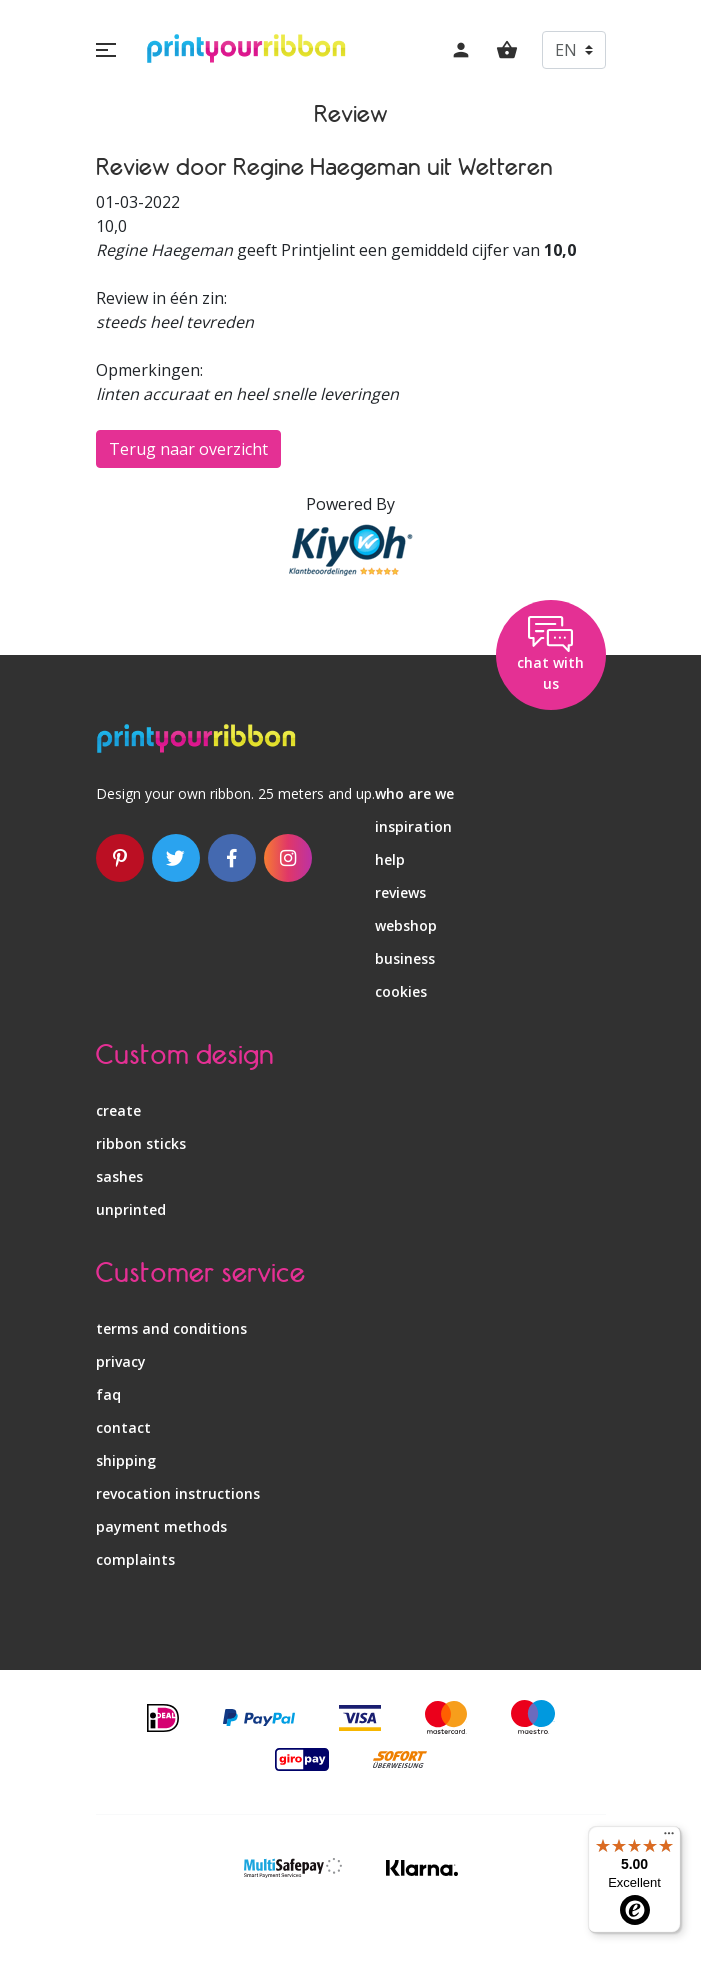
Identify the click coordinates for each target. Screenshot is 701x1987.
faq (108, 1394)
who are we (414, 793)
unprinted (131, 1209)
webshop (406, 925)
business (405, 958)
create (118, 1110)
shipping (126, 1460)
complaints (135, 1559)
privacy (121, 1361)
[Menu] (669, 1838)
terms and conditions (171, 1328)
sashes (119, 1176)
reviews (400, 892)
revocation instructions (178, 1493)
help (390, 859)
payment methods (161, 1526)
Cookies (401, 991)
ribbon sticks (141, 1143)
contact (123, 1427)
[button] (106, 50)
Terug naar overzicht (188, 449)
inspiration (413, 826)
